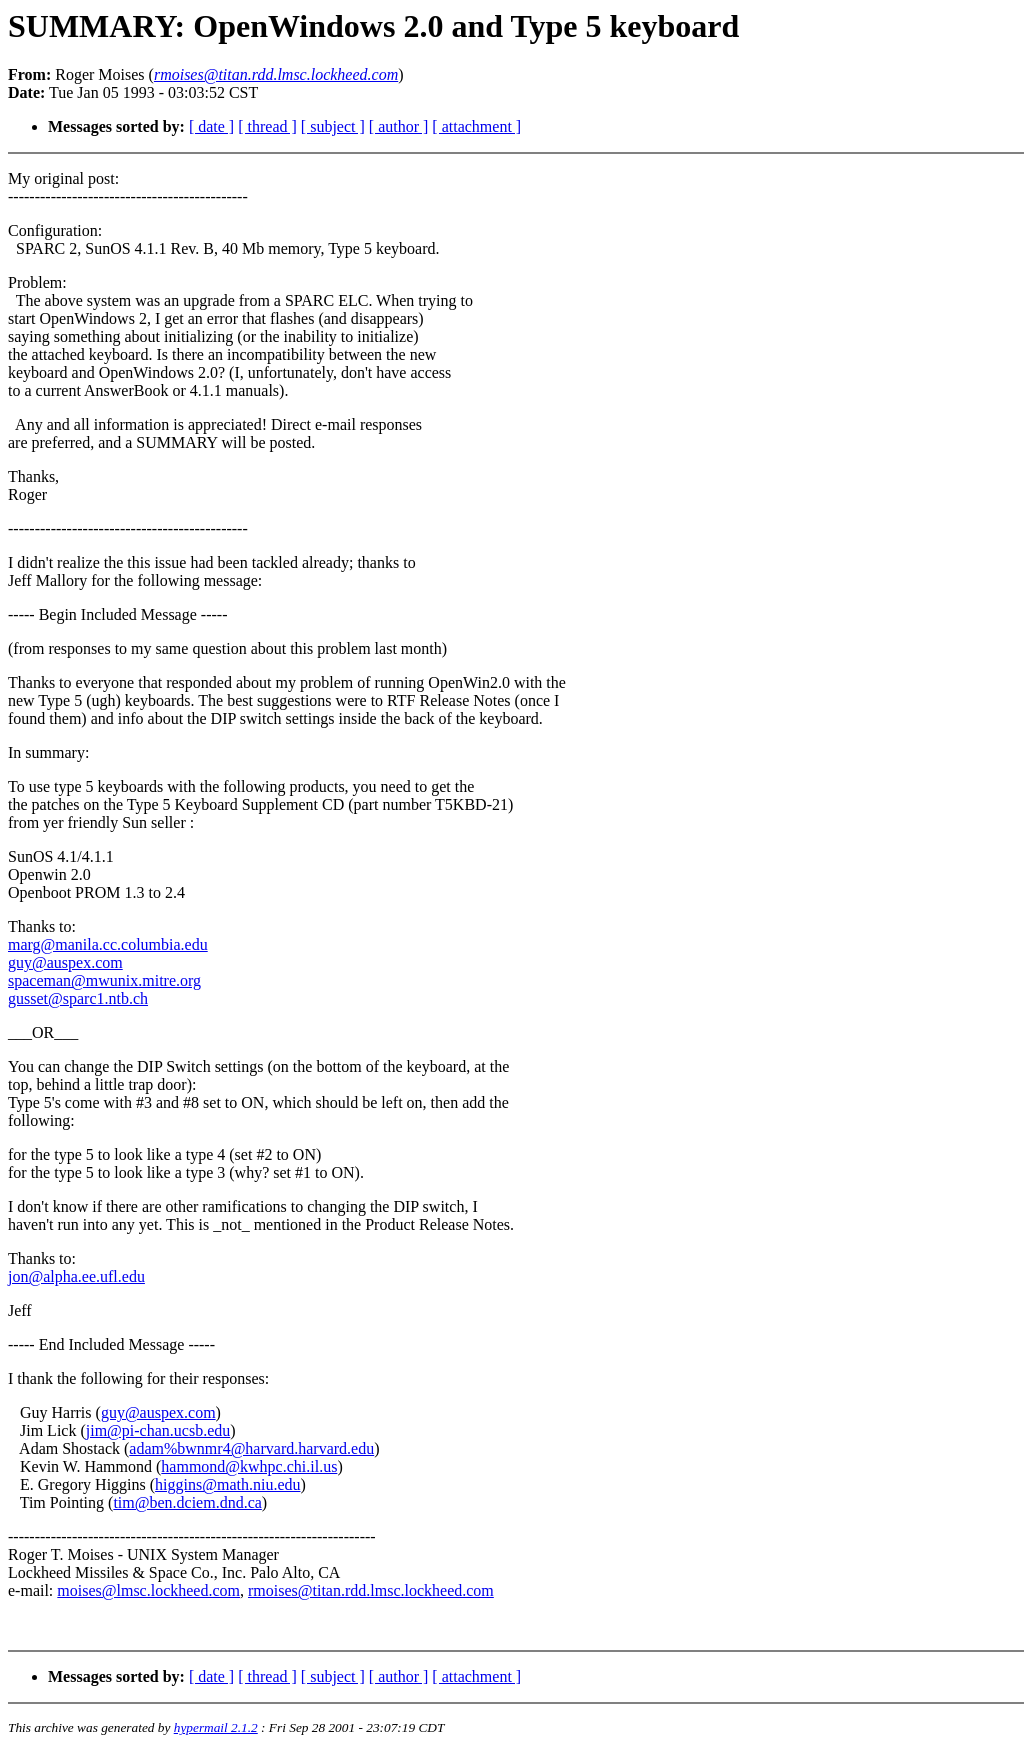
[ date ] (211, 126)
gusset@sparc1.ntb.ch (78, 998)
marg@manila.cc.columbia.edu (108, 944)
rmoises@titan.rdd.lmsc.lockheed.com (371, 1590)
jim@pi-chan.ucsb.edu (158, 1430)
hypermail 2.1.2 (216, 1727)
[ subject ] (333, 126)
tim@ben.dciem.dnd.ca (187, 1502)
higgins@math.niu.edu (227, 1484)
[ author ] (399, 126)
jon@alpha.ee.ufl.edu (76, 1276)
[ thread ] (267, 126)
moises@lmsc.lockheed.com (148, 1590)
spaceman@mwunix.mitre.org (104, 980)
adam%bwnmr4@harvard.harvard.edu (251, 1448)
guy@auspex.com (65, 962)
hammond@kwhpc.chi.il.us (249, 1466)
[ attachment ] (476, 126)
